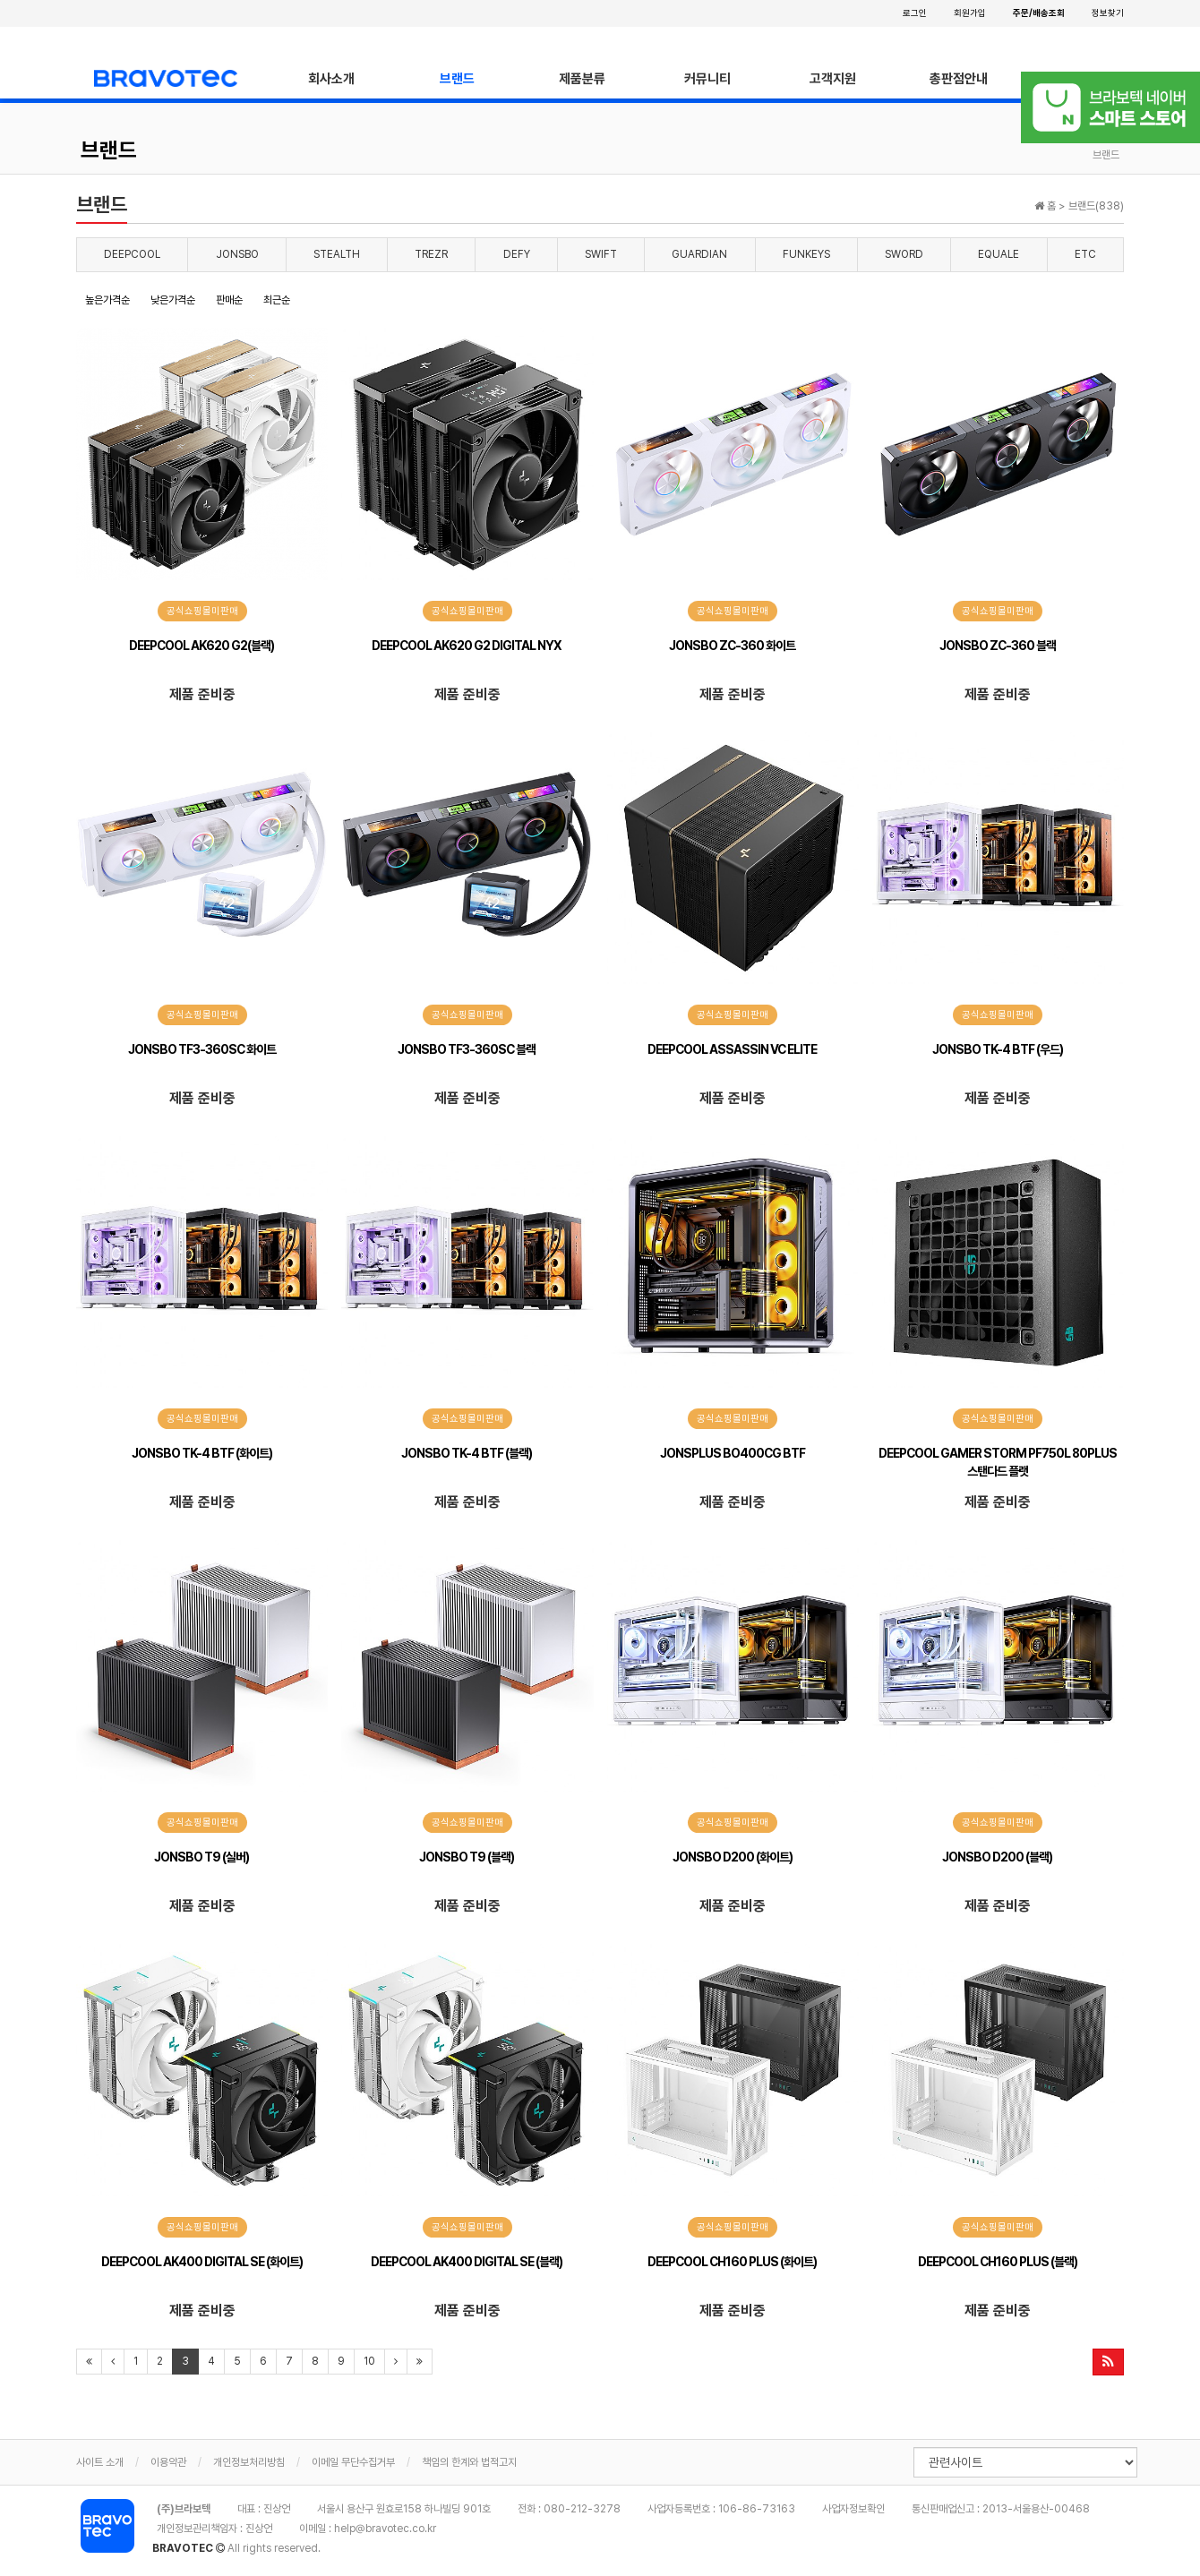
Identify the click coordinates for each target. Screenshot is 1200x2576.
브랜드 (457, 79)
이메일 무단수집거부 (353, 2462)
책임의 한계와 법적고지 (469, 2462)
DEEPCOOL (132, 254)
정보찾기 (1108, 12)
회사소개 (331, 79)
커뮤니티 (707, 79)
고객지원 (833, 79)
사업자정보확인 (853, 2509)
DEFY (516, 254)
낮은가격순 (172, 300)
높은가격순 (107, 300)
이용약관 (168, 2462)
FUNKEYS (806, 254)
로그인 (915, 12)
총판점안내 (959, 79)
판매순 (229, 300)
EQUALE (998, 254)
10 (369, 2361)
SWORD (904, 254)
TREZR (431, 254)
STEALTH (336, 254)
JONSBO (237, 254)
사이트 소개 (100, 2462)
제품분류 (582, 79)
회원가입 (970, 12)
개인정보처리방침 (249, 2462)
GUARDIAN (699, 254)
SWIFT (601, 254)
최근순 (276, 300)
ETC (1085, 254)
